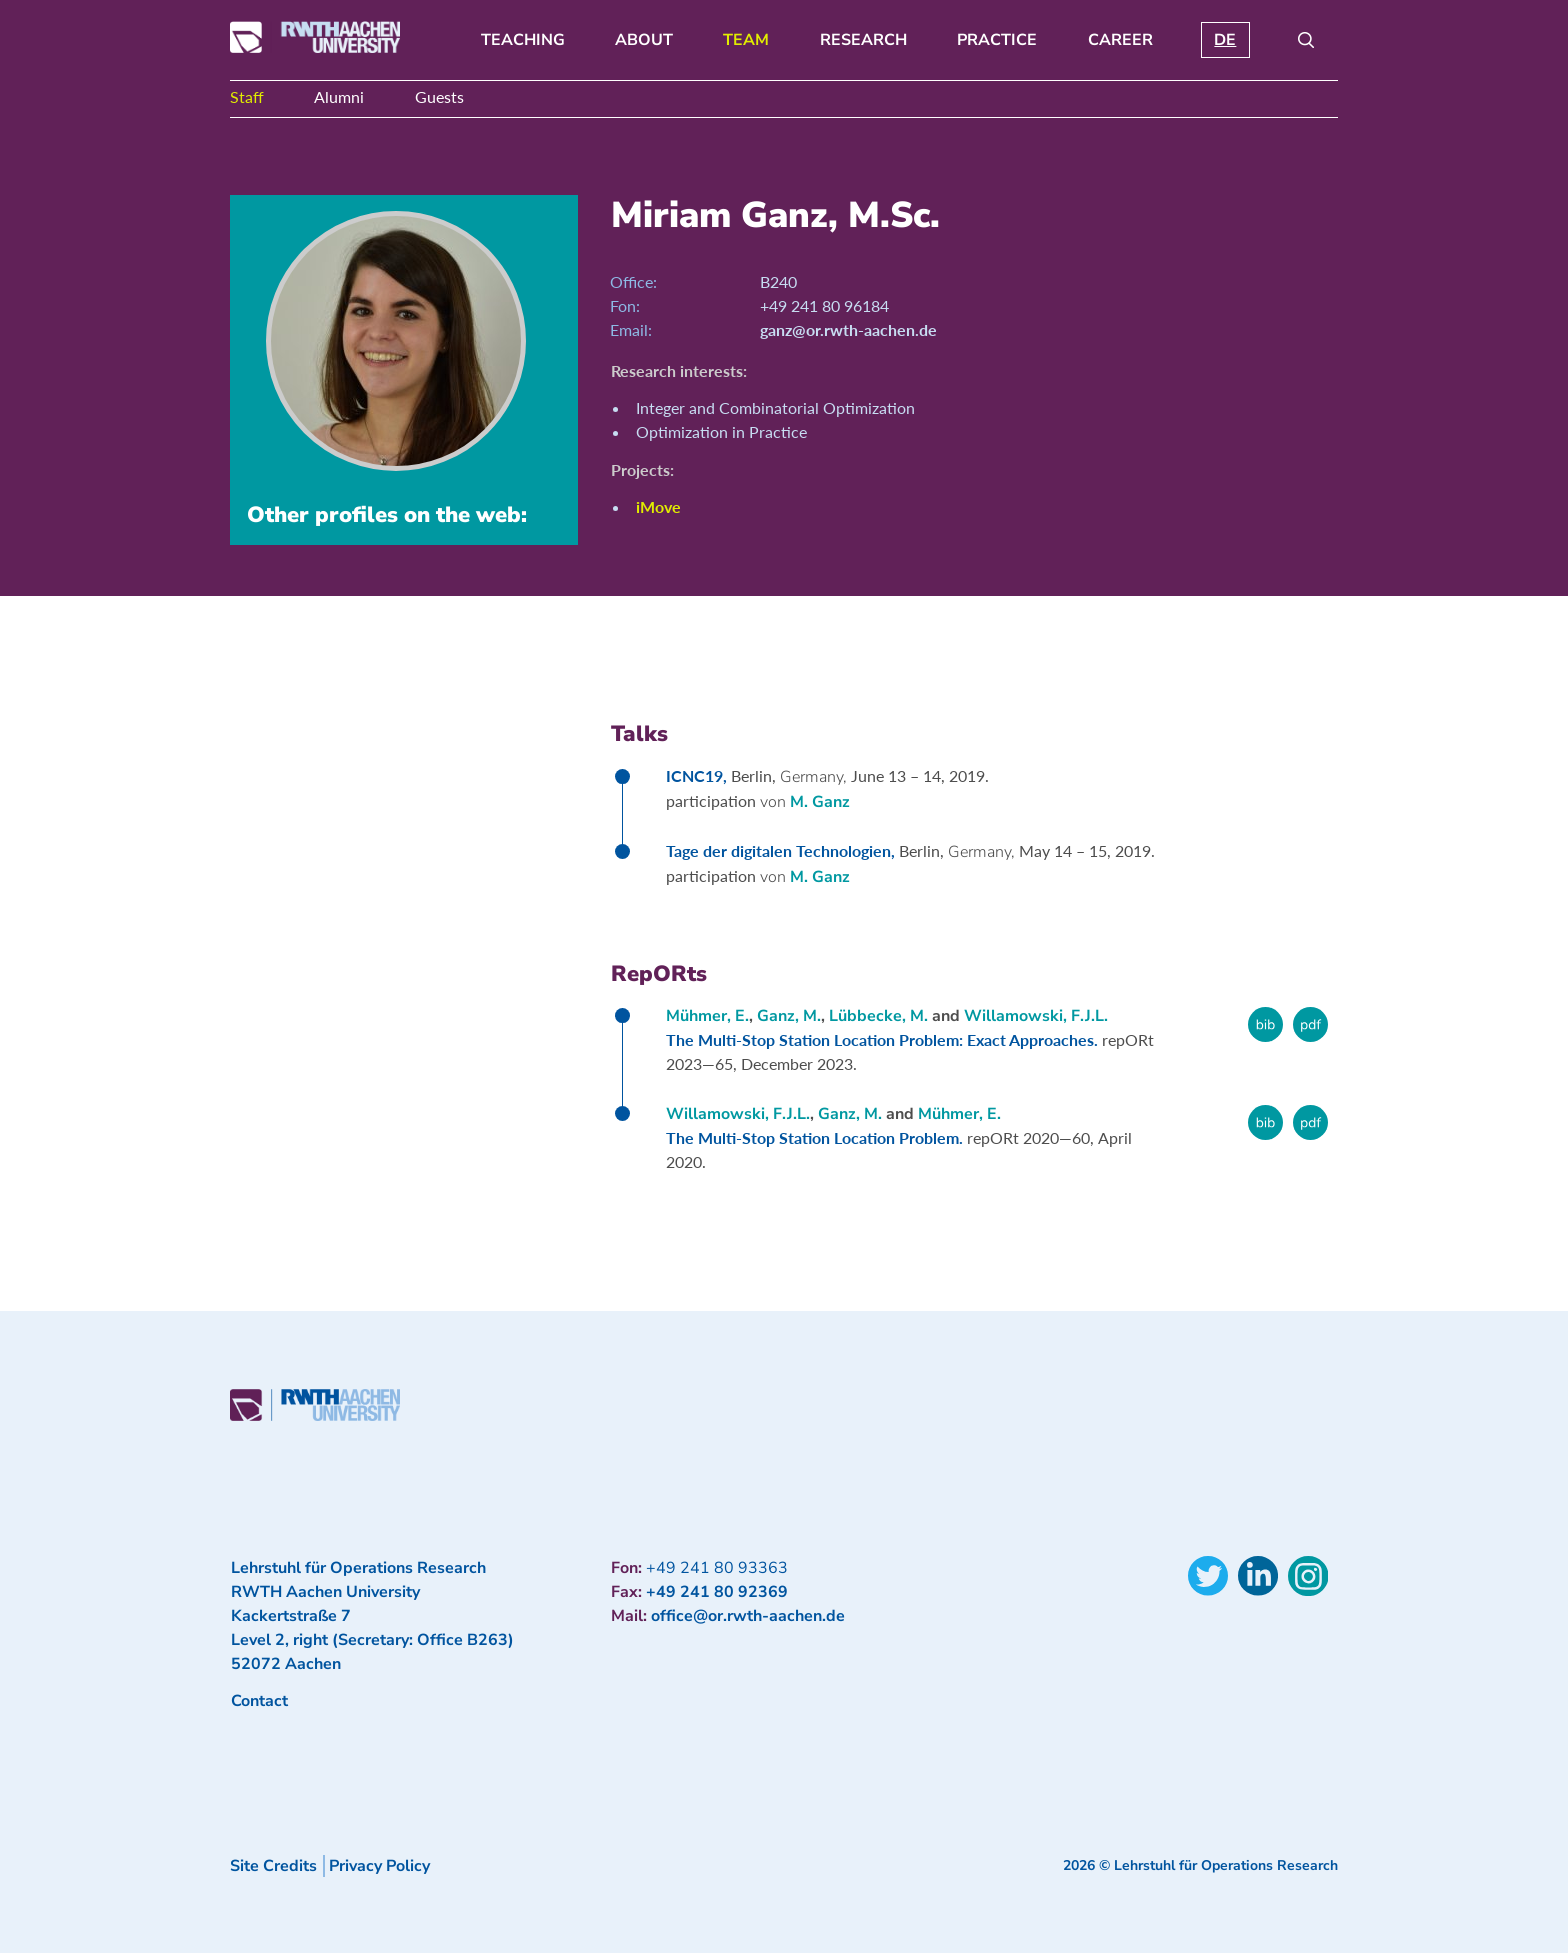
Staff (247, 96)
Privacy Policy (379, 1866)
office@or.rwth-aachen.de (748, 1616)
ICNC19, (698, 775)
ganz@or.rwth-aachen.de (848, 329)
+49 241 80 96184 (824, 305)
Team (746, 40)
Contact (259, 1701)
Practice (997, 40)
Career (1120, 40)
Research (863, 40)
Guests (439, 96)
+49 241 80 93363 (717, 1568)
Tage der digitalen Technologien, (782, 850)
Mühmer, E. (707, 1016)
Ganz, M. (789, 1016)
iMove (658, 506)
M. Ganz (820, 802)
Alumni (339, 96)
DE (1225, 40)
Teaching (523, 40)
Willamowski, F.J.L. (1036, 1016)
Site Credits (273, 1866)
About (644, 40)
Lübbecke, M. (878, 1016)
